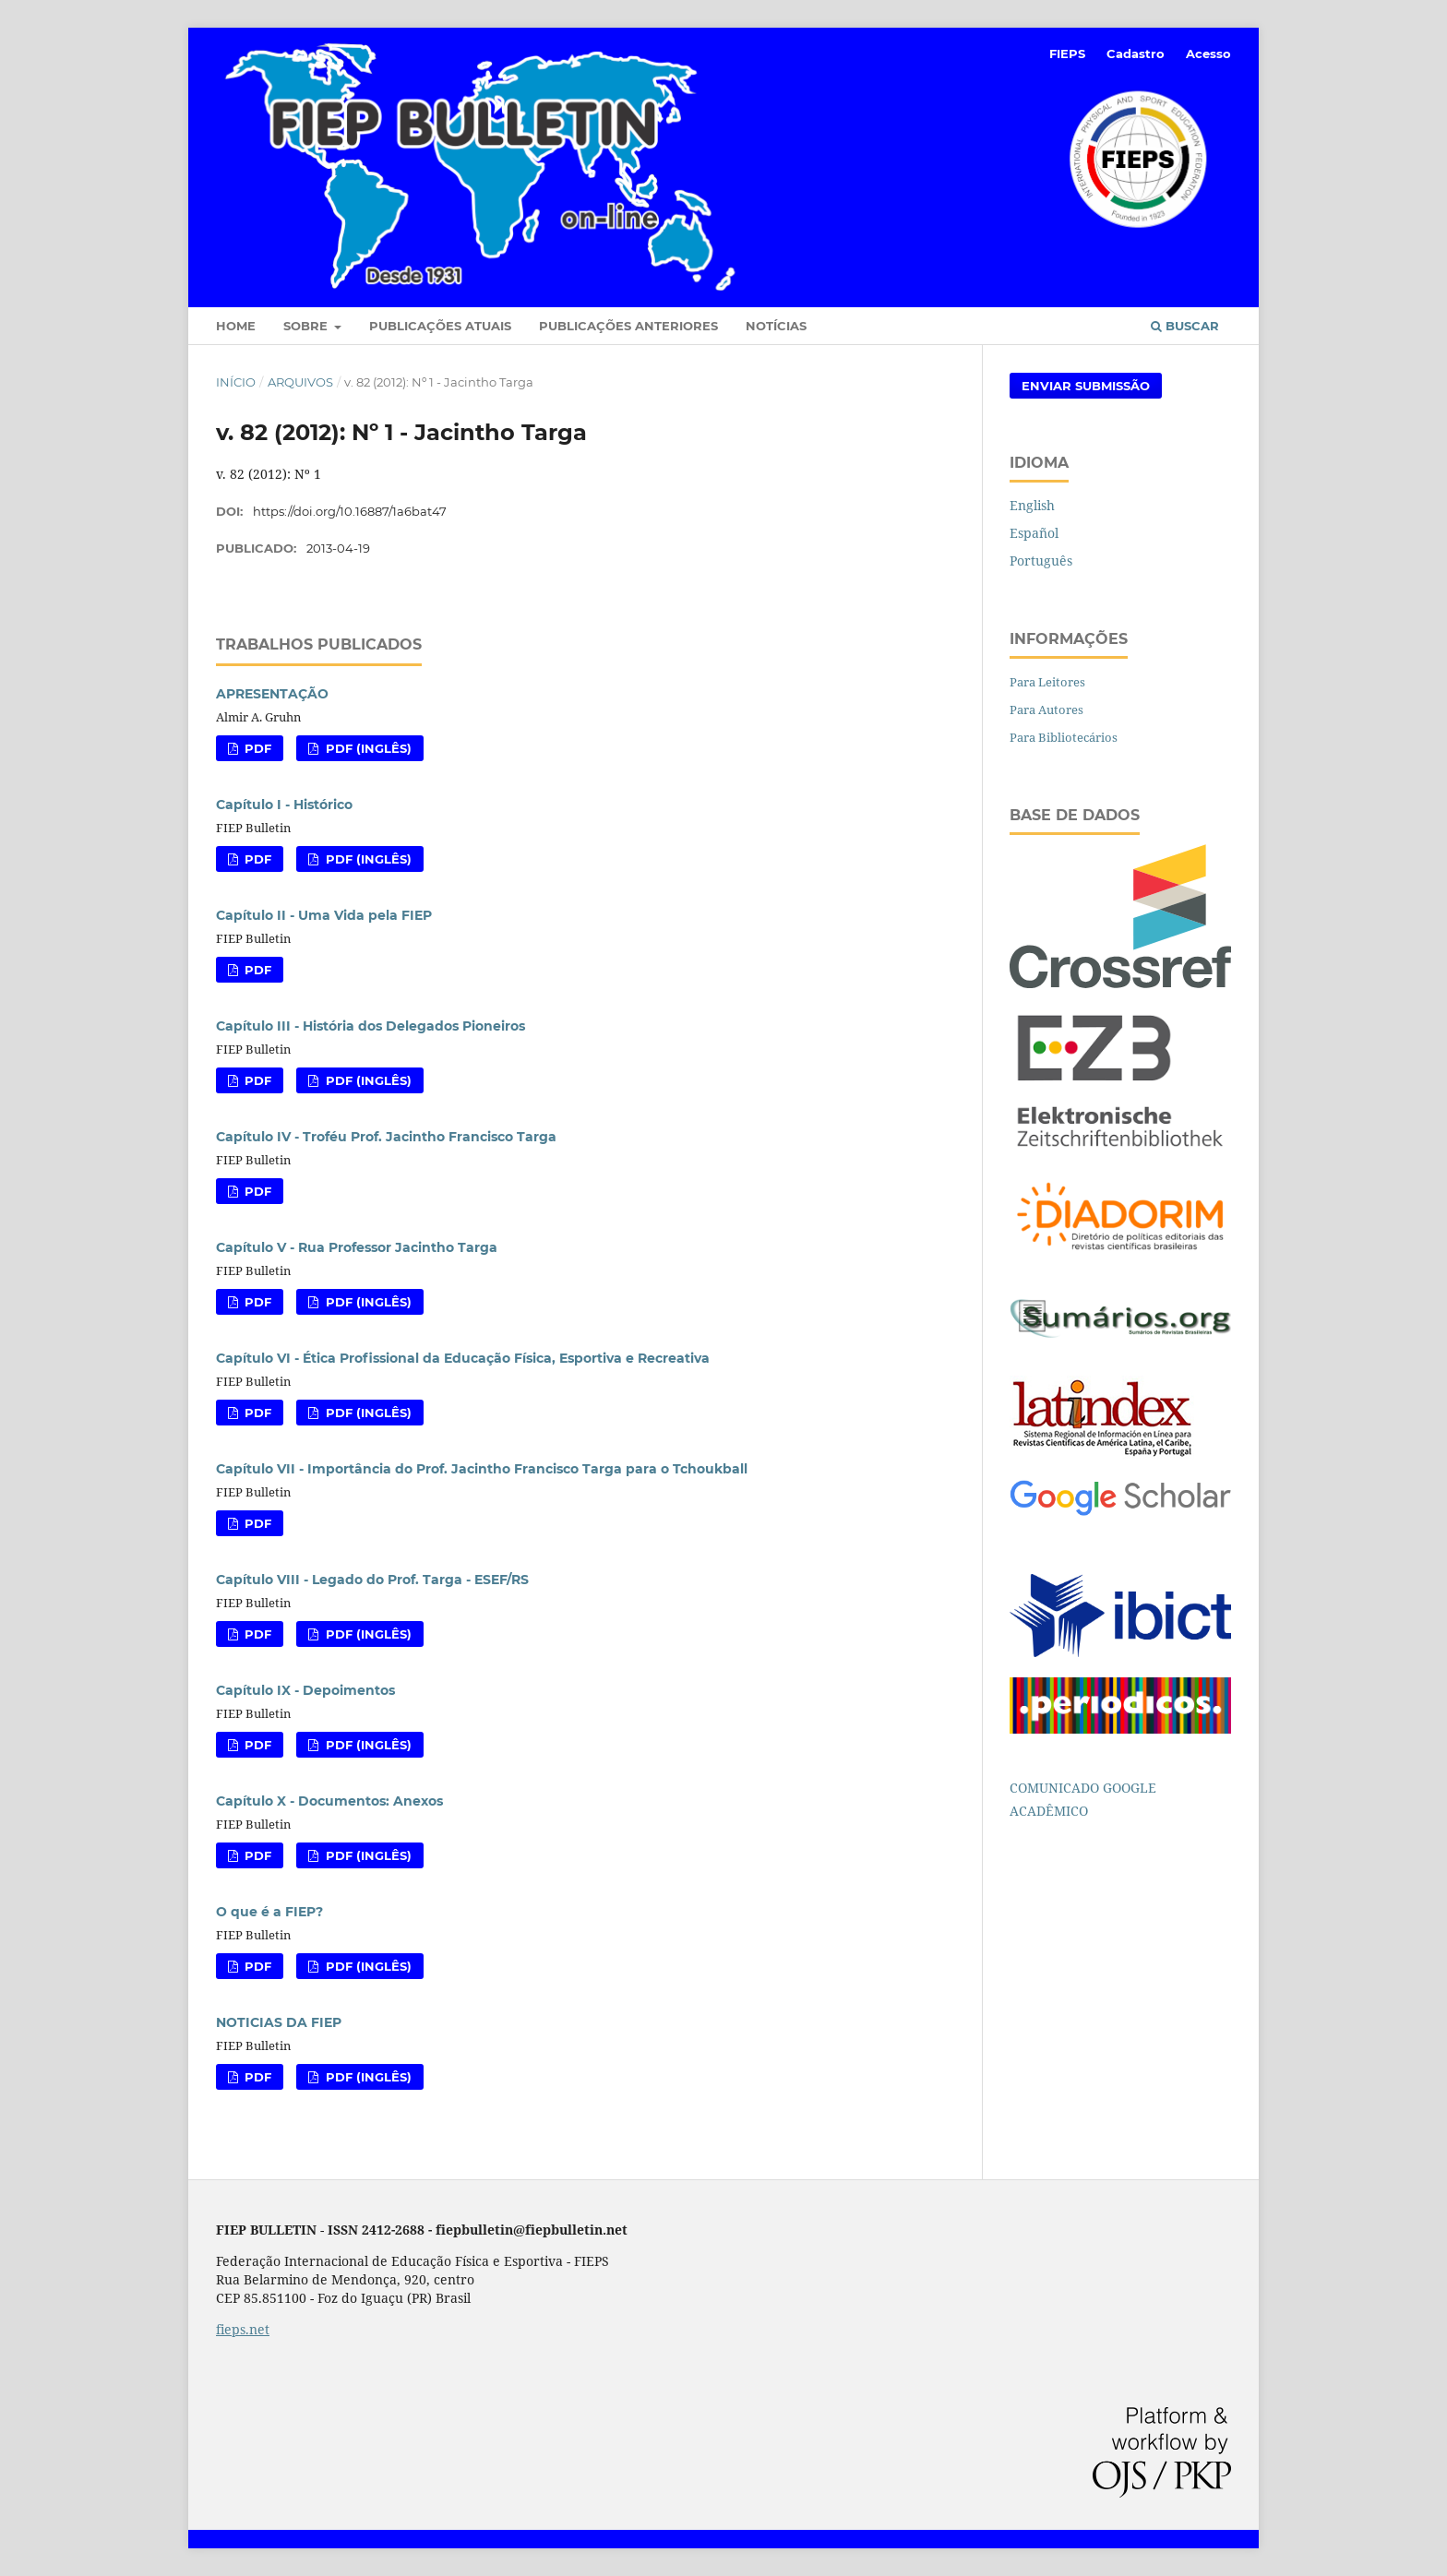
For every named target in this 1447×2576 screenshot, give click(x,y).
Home (236, 325)
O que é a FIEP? (269, 1911)
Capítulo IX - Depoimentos (305, 1690)
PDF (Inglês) (367, 748)
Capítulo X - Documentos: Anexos (329, 1801)
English (1032, 505)
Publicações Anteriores (628, 325)
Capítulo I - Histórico (284, 804)
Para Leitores (1047, 682)
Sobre (307, 325)
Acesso (1208, 53)
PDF (256, 748)
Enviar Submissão (1086, 385)
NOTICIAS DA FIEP (278, 2022)
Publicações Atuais (440, 325)
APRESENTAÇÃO (272, 694)
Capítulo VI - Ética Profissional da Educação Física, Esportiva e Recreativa (463, 1358)
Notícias (776, 325)
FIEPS (1067, 53)
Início (236, 382)
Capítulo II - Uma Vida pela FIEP (324, 915)
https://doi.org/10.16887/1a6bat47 (350, 511)
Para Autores (1046, 709)
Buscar (1185, 325)
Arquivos (300, 382)
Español (1034, 533)
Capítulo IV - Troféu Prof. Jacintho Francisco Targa (386, 1136)
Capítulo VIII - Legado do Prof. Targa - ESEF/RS (372, 1579)
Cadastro (1135, 53)
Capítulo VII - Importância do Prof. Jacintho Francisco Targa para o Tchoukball (481, 1469)
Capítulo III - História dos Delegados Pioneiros (370, 1026)
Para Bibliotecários (1064, 737)
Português (1041, 560)
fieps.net (242, 2329)
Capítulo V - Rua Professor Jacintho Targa (356, 1247)
